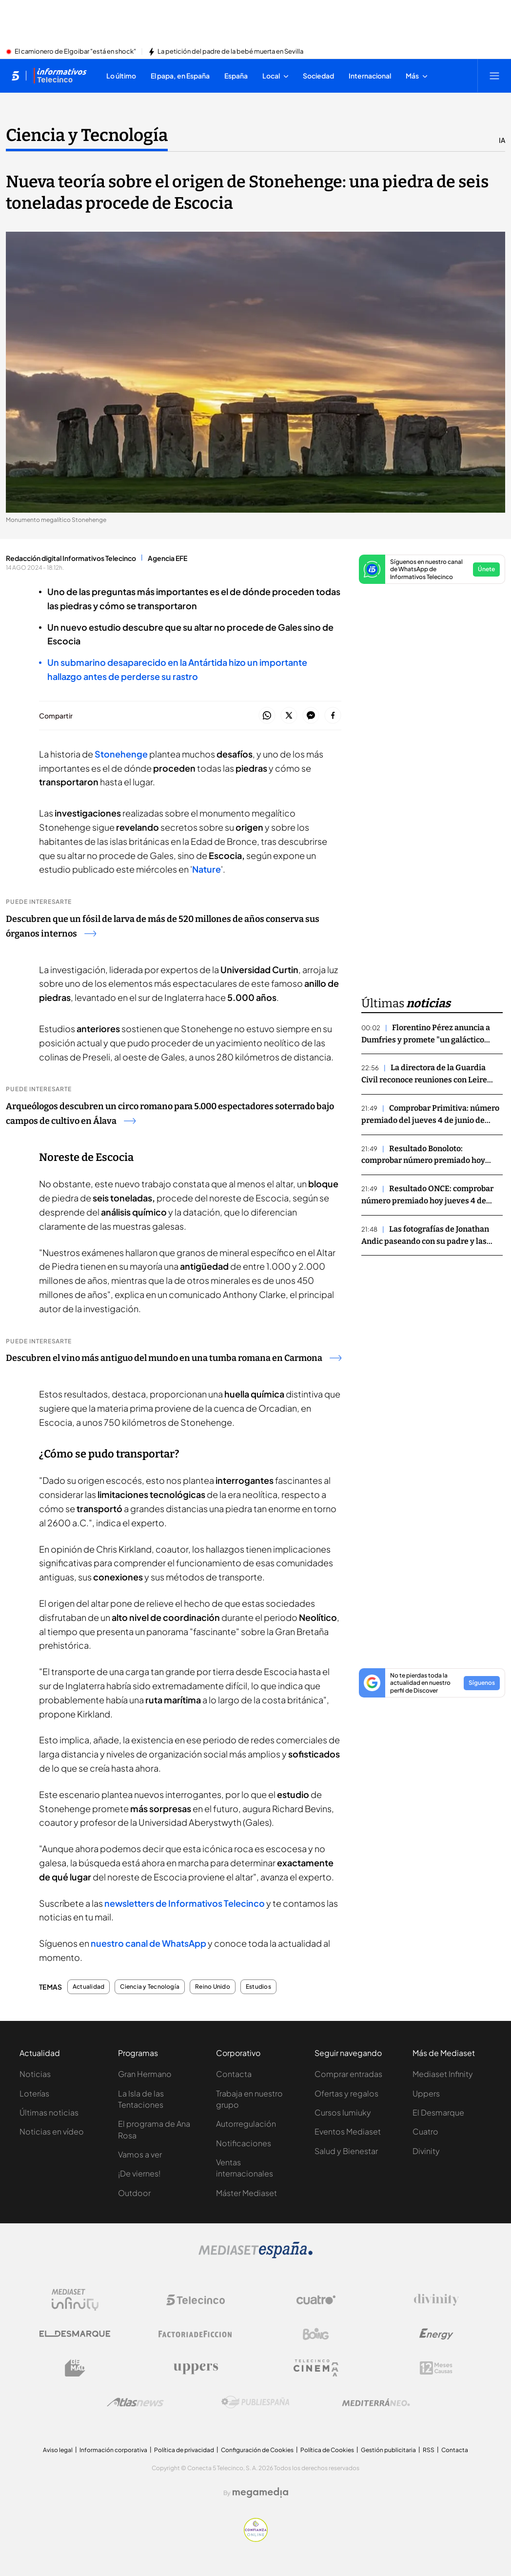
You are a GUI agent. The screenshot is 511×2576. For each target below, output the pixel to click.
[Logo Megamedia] (260, 2492)
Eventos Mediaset (347, 2131)
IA (502, 140)
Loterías (34, 2093)
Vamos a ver (140, 2154)
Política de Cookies (327, 2450)
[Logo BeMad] (75, 2368)
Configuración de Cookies (257, 2450)
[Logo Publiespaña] (255, 2402)
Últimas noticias (49, 2112)
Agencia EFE (167, 558)
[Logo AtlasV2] (135, 2402)
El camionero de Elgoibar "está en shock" (75, 52)
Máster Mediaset (246, 2193)
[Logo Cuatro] (315, 2300)
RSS (428, 2450)
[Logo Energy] (436, 2334)
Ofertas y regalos (346, 2093)
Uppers (426, 2093)
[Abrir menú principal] (494, 75)
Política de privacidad (184, 2450)
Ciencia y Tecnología (149, 1987)
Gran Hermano (145, 2074)
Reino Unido (212, 1987)
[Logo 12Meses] (436, 2368)
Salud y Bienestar (346, 2151)
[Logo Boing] (316, 2334)
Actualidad (88, 1987)
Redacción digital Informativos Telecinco (71, 558)
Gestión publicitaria (388, 2450)
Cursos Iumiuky (342, 2112)
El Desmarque (438, 2112)
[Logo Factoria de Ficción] (195, 2334)
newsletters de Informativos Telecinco (184, 1903)
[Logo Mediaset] (255, 2255)
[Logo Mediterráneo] (376, 2402)
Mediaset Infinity (443, 2074)
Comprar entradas (348, 2074)
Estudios (258, 1987)
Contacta (234, 2074)
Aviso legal (58, 2450)
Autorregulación (246, 2123)
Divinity (426, 2151)
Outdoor (134, 2193)
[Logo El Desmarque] (74, 2334)
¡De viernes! (139, 2173)
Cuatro (425, 2131)
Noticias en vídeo (52, 2131)
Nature (206, 869)
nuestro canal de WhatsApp (148, 1943)
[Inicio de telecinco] (15, 75)
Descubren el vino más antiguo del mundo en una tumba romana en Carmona (173, 1358)
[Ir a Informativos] (60, 75)
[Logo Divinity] (436, 2300)
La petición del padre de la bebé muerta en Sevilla (230, 52)
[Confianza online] (256, 2539)
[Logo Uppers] (195, 2368)
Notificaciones (243, 2143)
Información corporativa (113, 2450)
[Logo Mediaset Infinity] (75, 2300)
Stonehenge (120, 753)
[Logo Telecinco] (195, 2300)
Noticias (35, 2074)
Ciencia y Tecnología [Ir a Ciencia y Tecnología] (87, 135)
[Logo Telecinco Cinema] (316, 2368)
